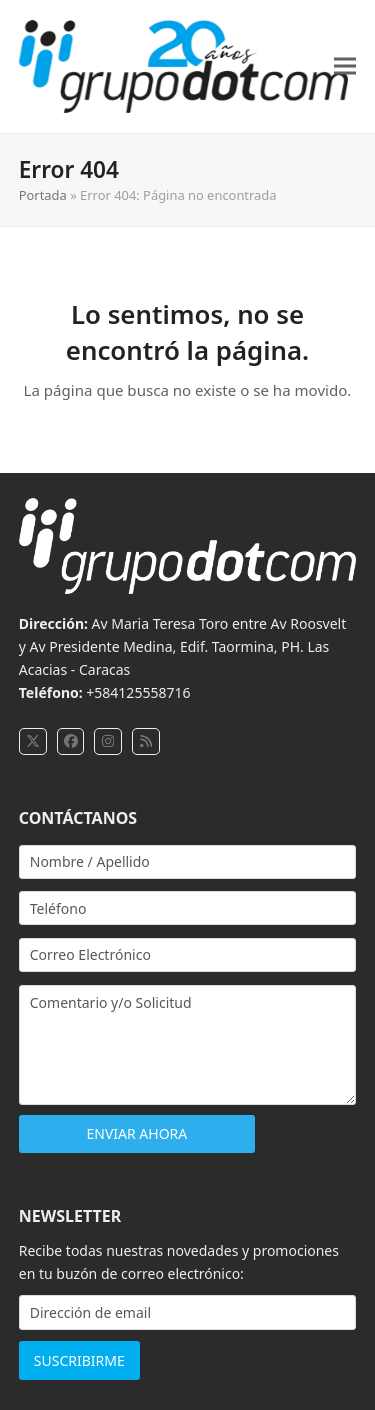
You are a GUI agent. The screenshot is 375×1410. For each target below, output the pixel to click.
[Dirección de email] (188, 1312)
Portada (43, 195)
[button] (345, 66)
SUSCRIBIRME (79, 1360)
